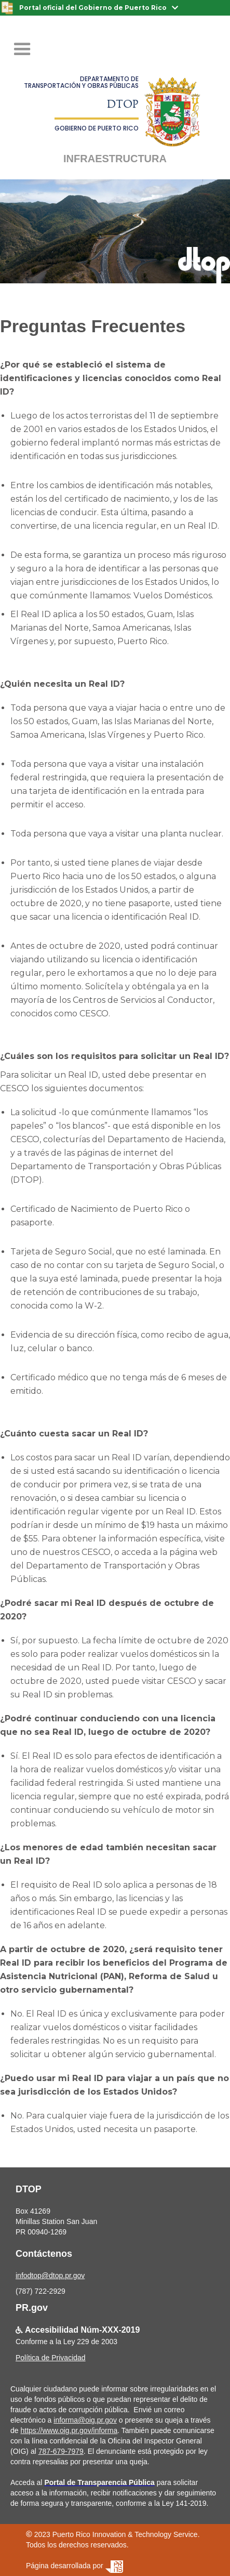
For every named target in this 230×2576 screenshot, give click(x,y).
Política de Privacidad (51, 2357)
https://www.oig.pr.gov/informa (68, 2430)
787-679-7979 (61, 2451)
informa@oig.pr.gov (85, 2420)
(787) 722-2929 (40, 2291)
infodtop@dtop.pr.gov (50, 2275)
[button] (22, 49)
